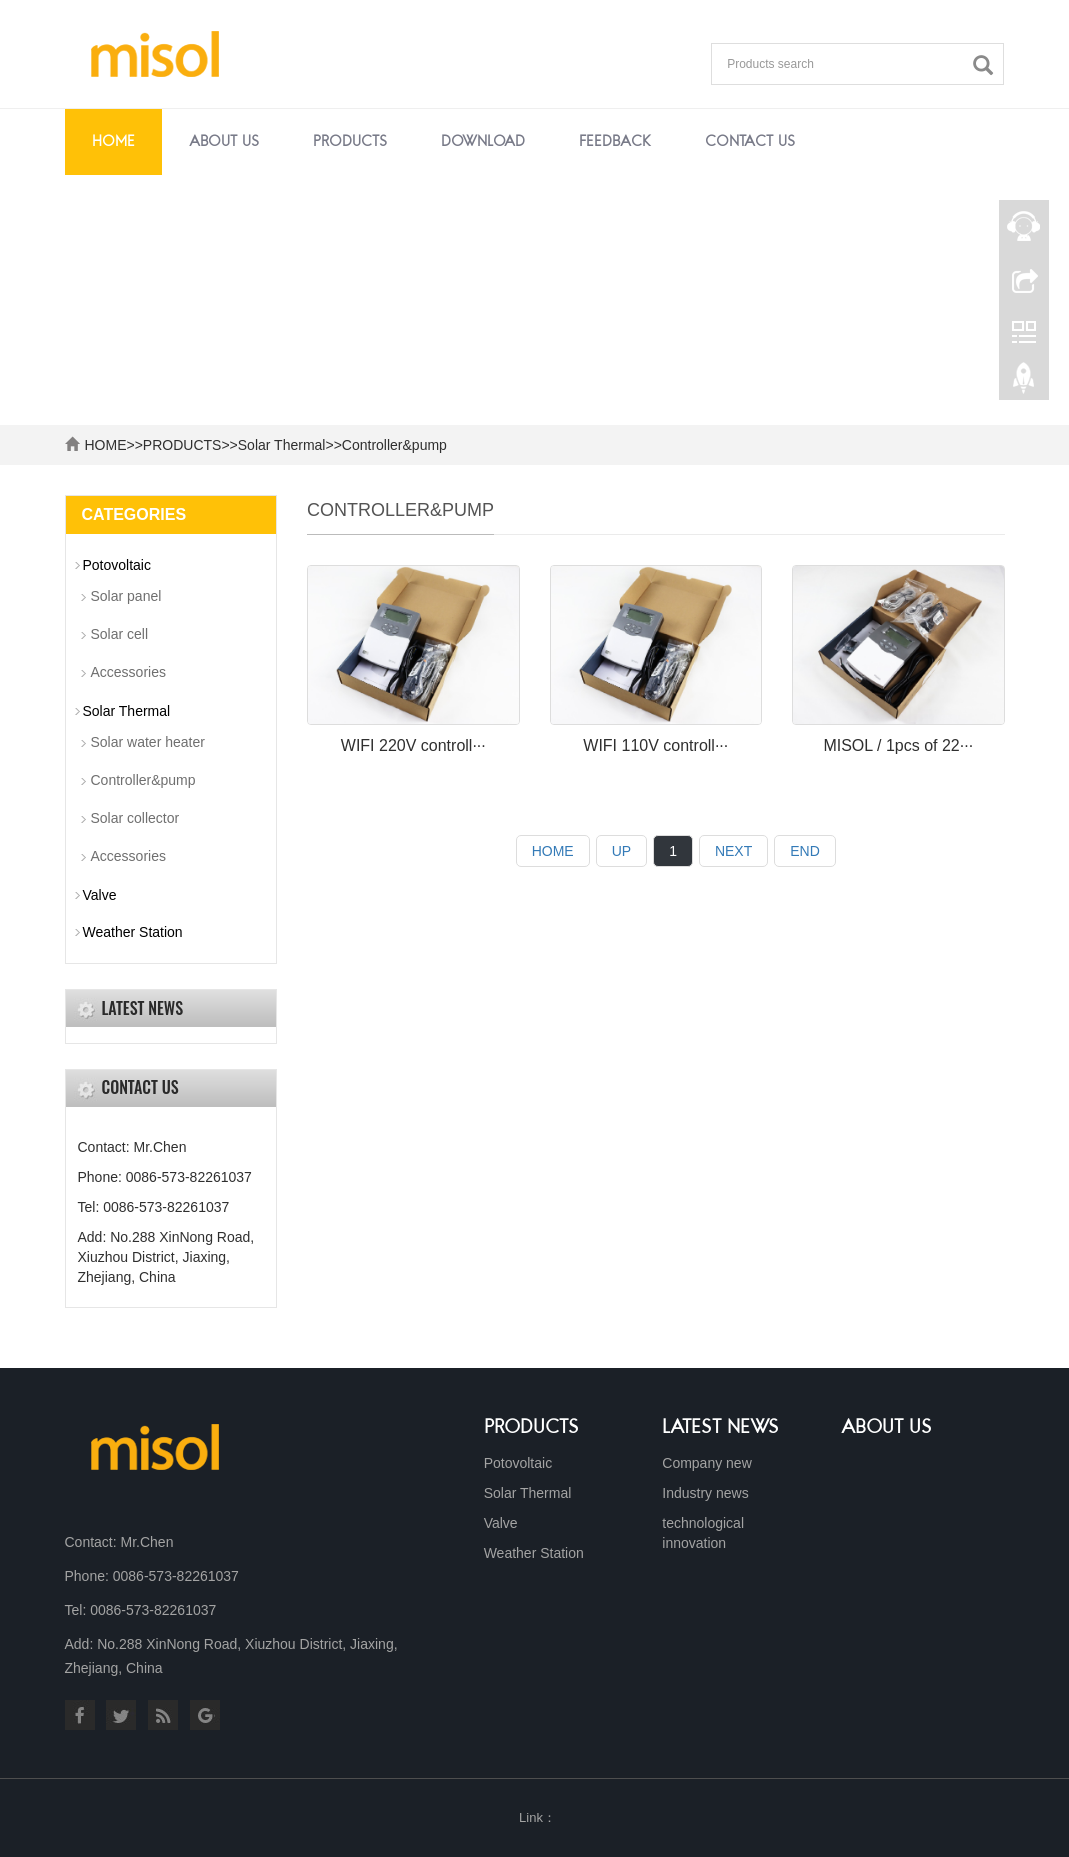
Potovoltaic (117, 565)
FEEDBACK (615, 142)
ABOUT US (224, 142)
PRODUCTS (350, 142)
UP (621, 851)
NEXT (733, 851)
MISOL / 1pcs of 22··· (898, 745)
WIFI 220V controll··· (413, 745)
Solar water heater (148, 742)
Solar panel (126, 596)
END (805, 851)
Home (113, 142)
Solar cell (120, 634)
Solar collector (135, 818)
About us (886, 1428)
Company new (707, 1463)
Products (531, 1428)
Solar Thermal (282, 445)
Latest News (720, 1428)
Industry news (705, 1493)
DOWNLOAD (483, 142)
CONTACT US (750, 142)
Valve (100, 895)
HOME (106, 445)
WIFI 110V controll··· (655, 745)
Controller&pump (394, 445)
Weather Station (133, 932)
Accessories (128, 672)
